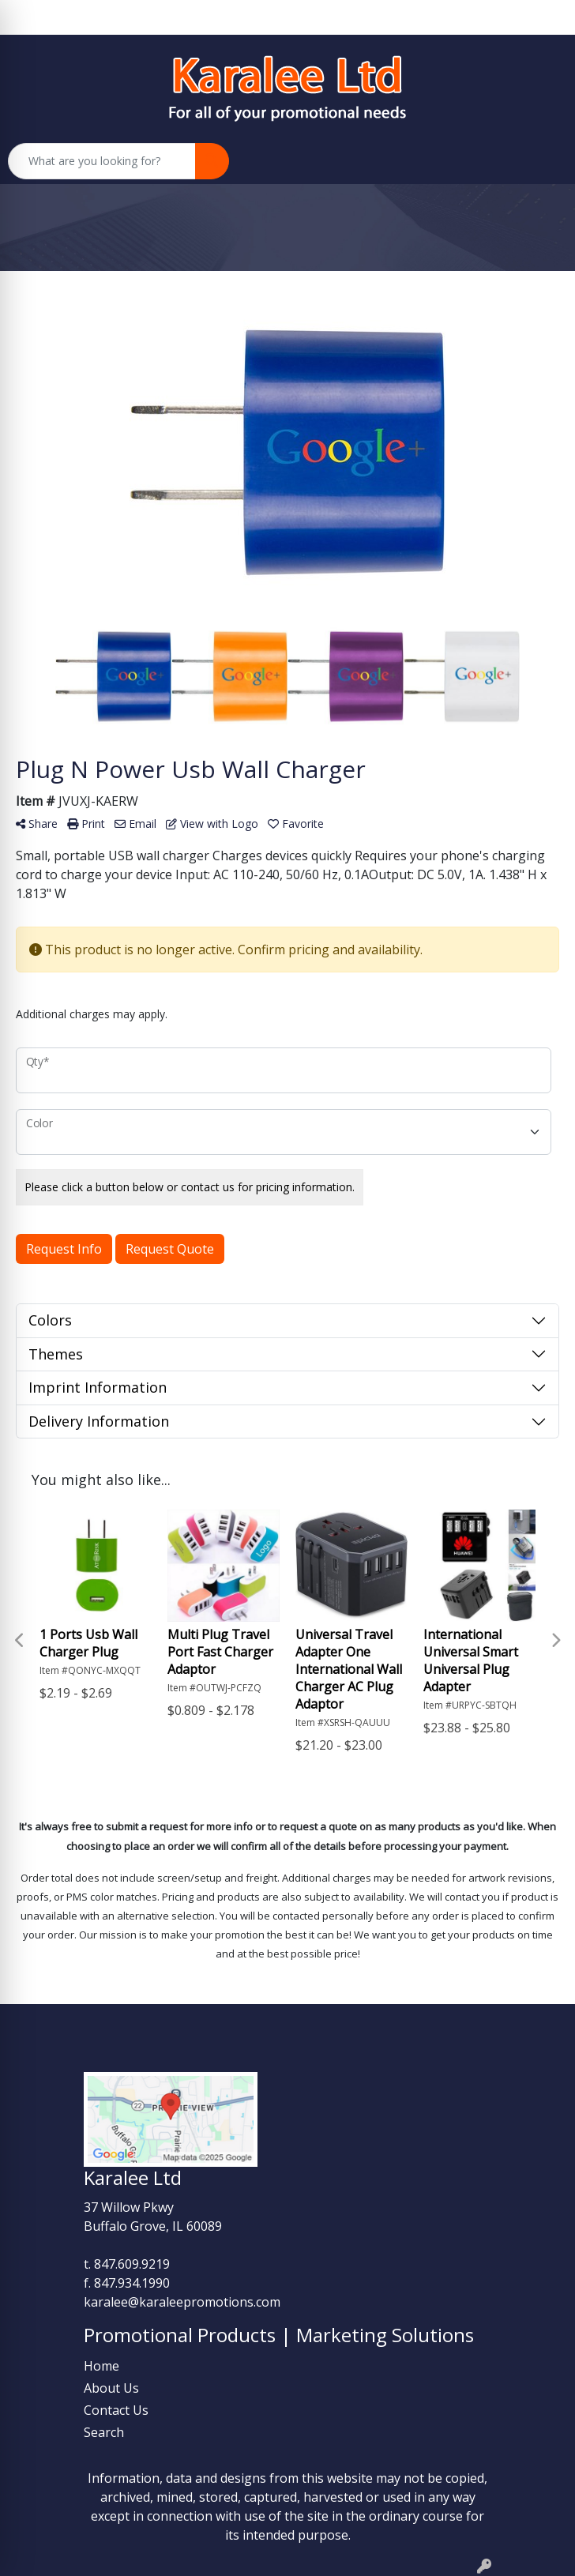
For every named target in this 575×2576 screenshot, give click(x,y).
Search (104, 2432)
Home (101, 2366)
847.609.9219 (132, 2264)
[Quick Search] (102, 161)
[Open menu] (543, 161)
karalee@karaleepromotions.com (182, 2302)
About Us (111, 2388)
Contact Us (116, 2410)
